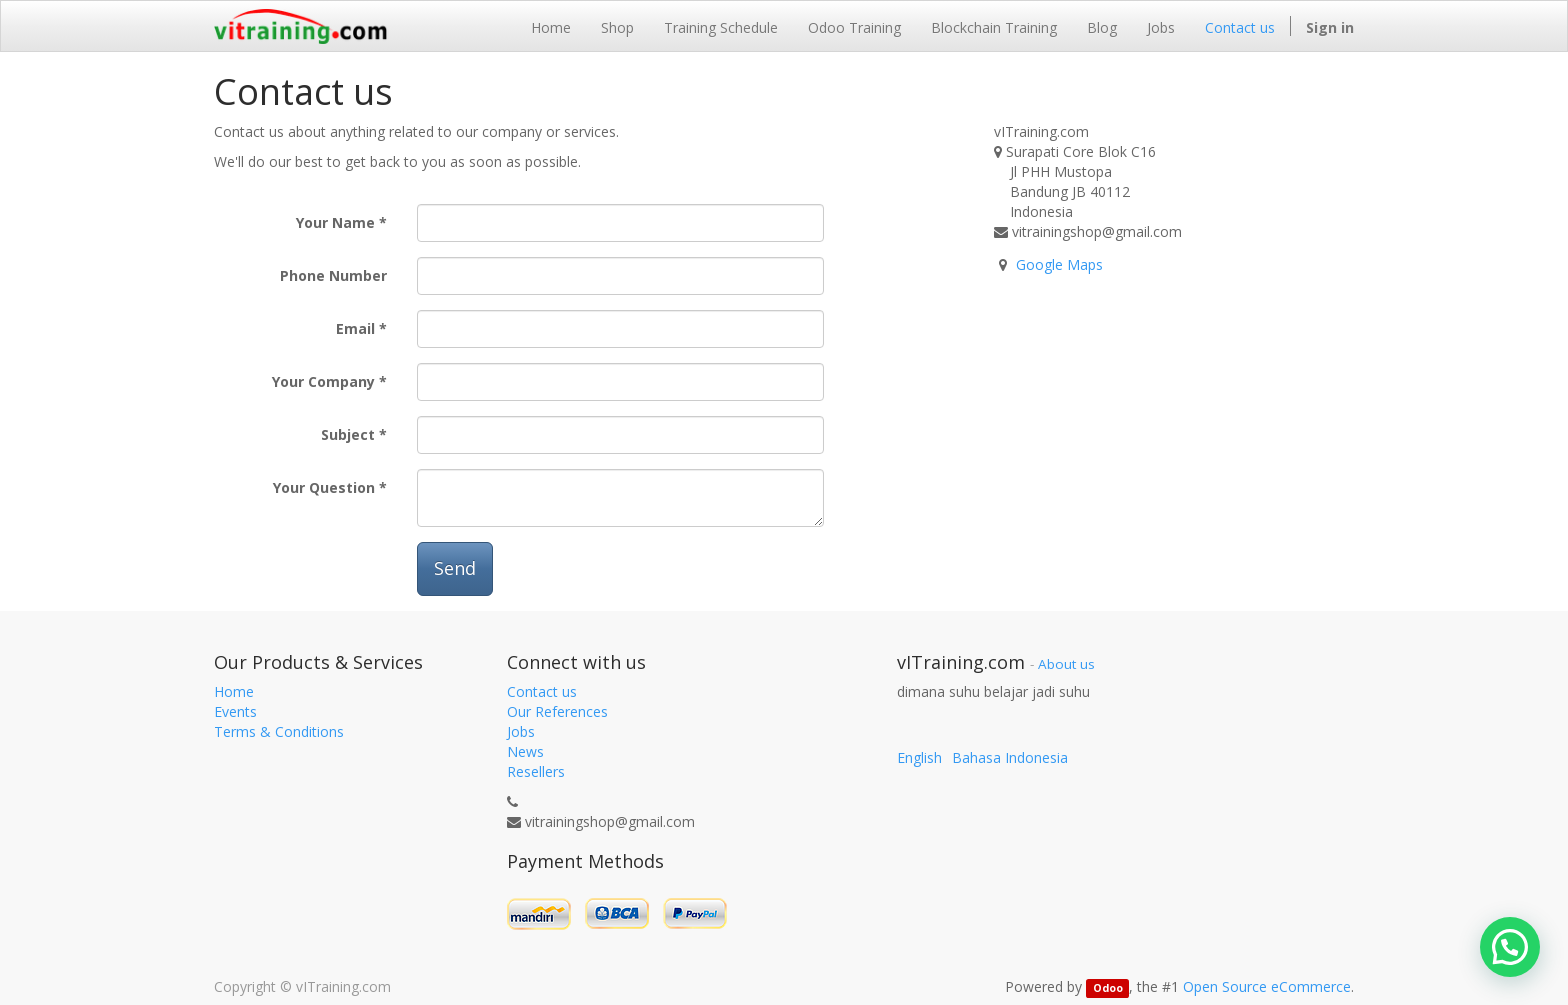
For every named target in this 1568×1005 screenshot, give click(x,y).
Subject (348, 434)
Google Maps (1059, 264)
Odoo (1108, 988)
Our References (557, 711)
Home (234, 691)
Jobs (521, 731)
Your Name (335, 222)
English (919, 757)
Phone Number (333, 275)
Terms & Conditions (279, 731)
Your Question (324, 487)
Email (355, 328)
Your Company (323, 381)
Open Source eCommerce (1267, 986)
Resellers (536, 771)
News (525, 751)
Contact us (542, 691)
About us (1066, 664)
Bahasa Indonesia (1010, 757)
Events (235, 711)
